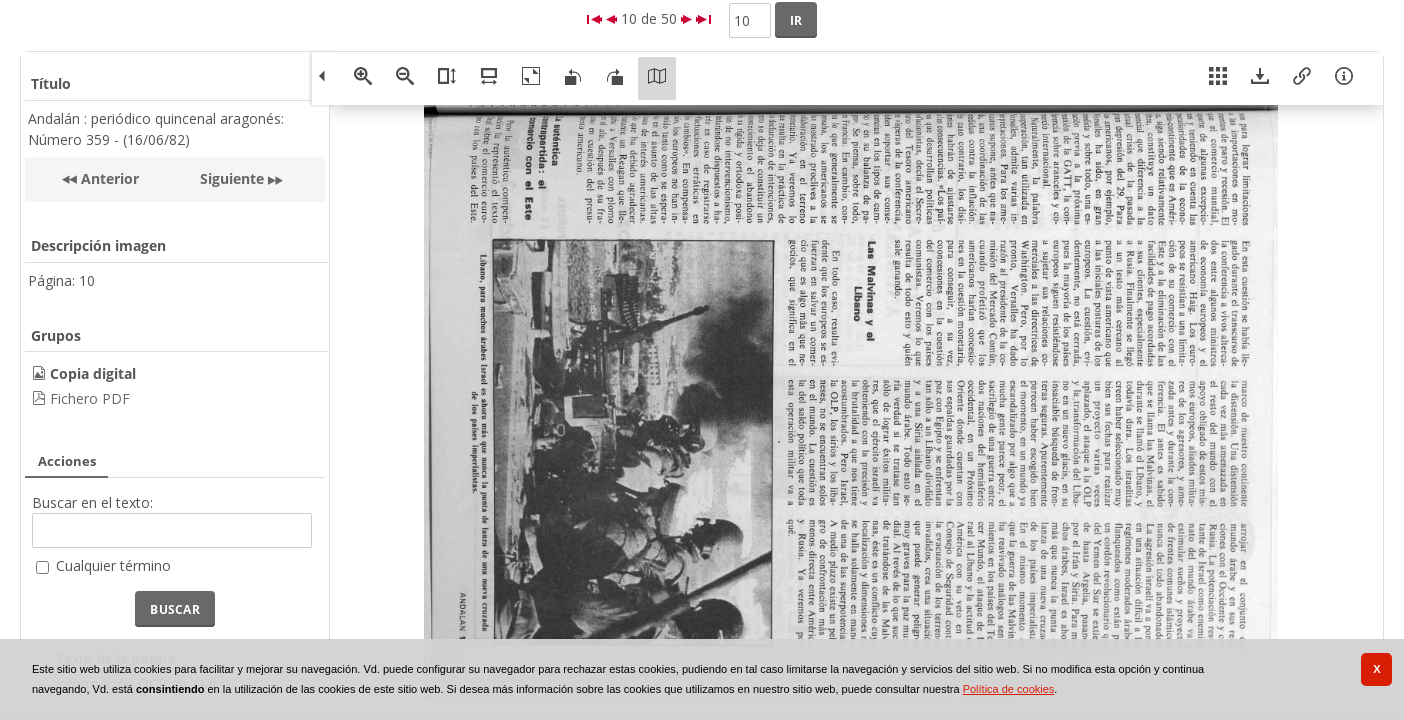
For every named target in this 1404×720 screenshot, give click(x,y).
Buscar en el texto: (92, 502)
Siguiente (232, 178)
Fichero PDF (90, 398)
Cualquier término (113, 565)
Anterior (108, 178)
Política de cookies (1009, 689)
